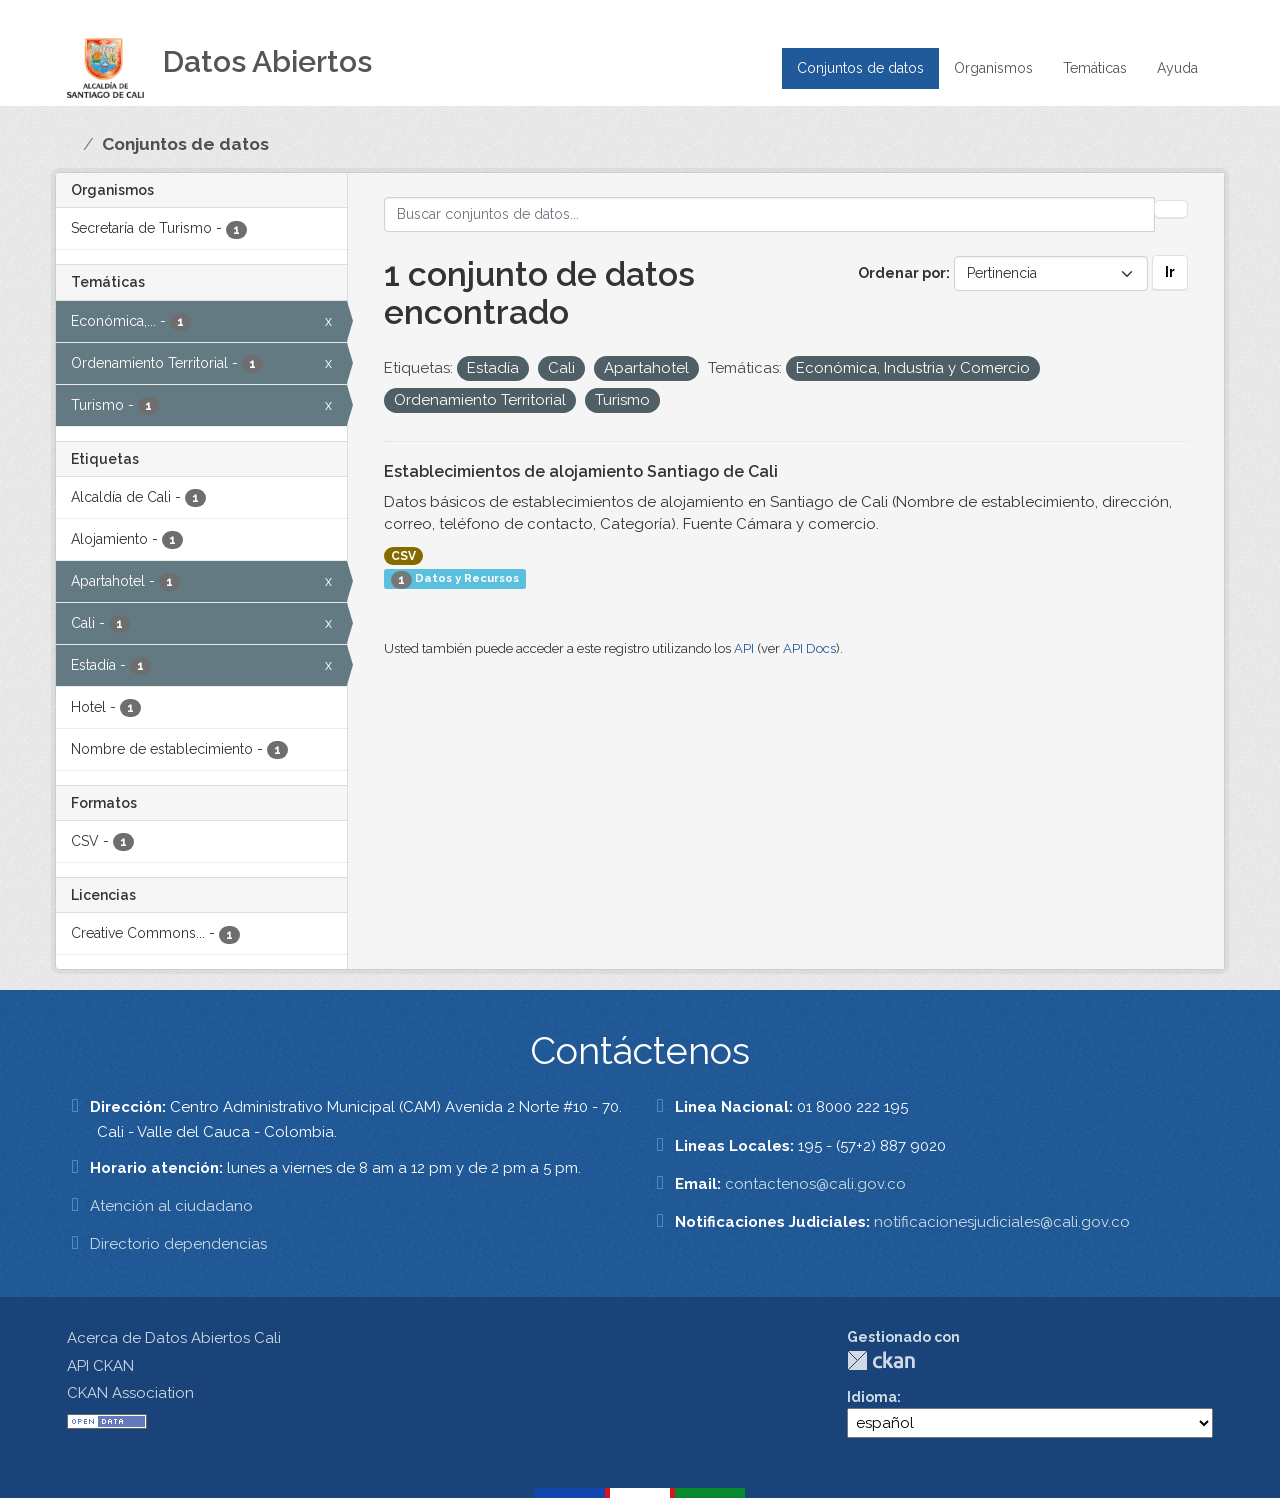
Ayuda (1177, 68)
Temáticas (1095, 68)
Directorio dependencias (178, 1244)
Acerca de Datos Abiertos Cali (174, 1338)
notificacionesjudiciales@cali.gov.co (1002, 1222)
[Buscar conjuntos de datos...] (769, 214)
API (744, 648)
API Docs (809, 648)
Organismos (993, 68)
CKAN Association (130, 1393)
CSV (403, 556)
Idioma (872, 1397)
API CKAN (100, 1366)
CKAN (881, 1360)
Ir (1170, 272)
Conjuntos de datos (860, 68)
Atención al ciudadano (171, 1206)
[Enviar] (1171, 209)
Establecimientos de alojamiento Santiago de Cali (581, 471)
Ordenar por (902, 273)
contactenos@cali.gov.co (815, 1184)
